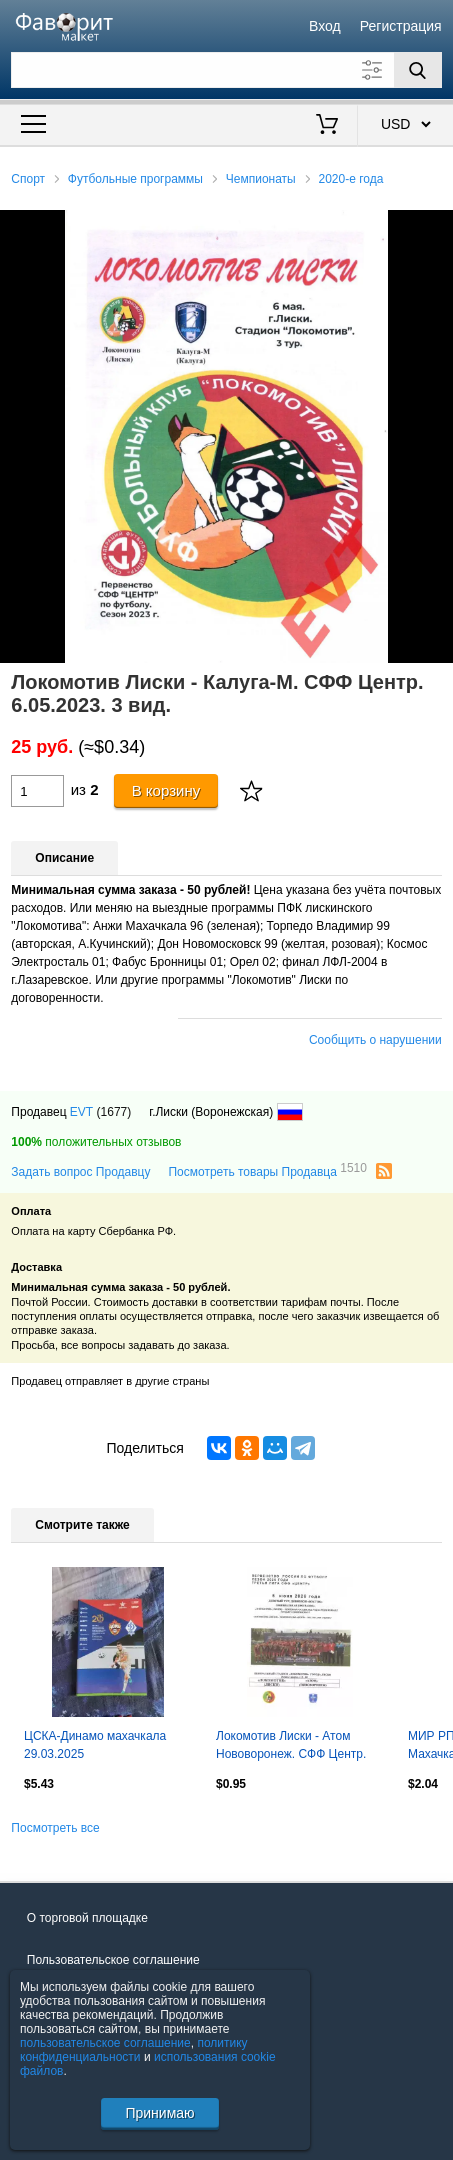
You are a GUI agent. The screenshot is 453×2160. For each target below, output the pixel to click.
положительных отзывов (96, 1142)
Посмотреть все (55, 1828)
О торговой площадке (87, 1918)
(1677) (114, 1112)
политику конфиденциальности (134, 2050)
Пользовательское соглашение (113, 1960)
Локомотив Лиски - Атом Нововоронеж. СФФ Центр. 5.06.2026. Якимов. (291, 1747)
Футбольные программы (135, 179)
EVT (81, 1112)
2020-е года (351, 179)
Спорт (28, 179)
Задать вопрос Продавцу (80, 1172)
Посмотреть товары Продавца (267, 1171)
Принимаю (159, 2113)
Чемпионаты (261, 179)
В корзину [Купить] (166, 790)
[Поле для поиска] (226, 70)
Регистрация (401, 26)
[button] (435, 228)
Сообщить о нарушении (375, 1040)
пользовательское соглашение (105, 2043)
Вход (325, 26)
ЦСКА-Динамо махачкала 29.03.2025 (95, 1745)
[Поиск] (418, 70)
